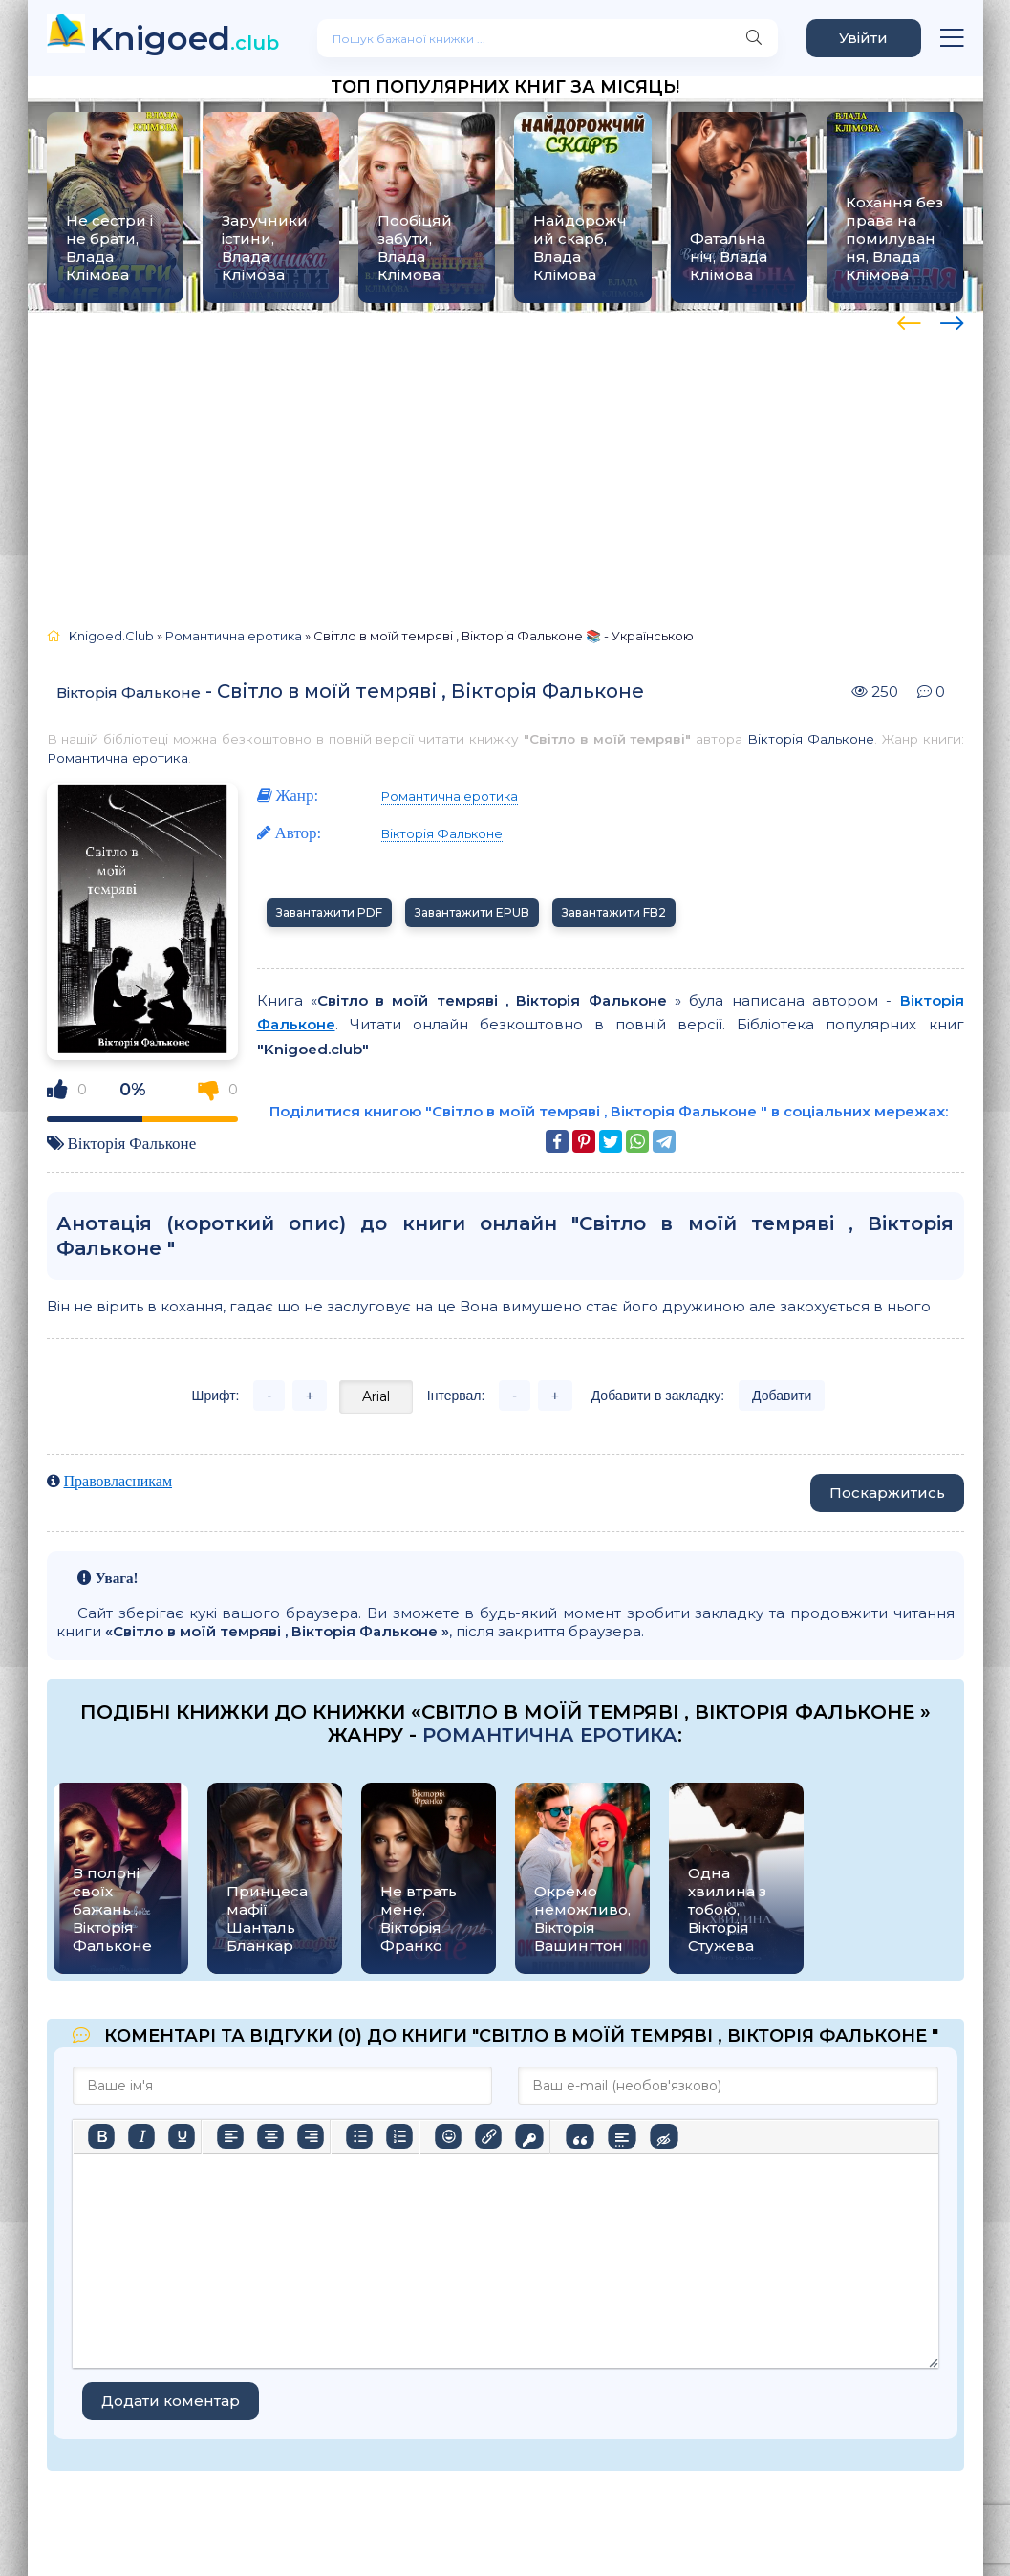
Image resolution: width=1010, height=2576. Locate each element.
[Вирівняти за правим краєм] (310, 2136)
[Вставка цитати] (579, 2136)
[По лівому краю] (230, 2136)
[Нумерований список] (399, 2136)
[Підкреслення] (181, 2136)
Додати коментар (170, 2401)
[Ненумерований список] (359, 2136)
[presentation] (909, 320)
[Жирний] (101, 2136)
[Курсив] (141, 2136)
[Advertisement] (505, 461)
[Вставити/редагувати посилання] (488, 2136)
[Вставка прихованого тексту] (663, 2136)
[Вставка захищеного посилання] (529, 2136)
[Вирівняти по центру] (270, 2136)
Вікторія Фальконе (128, 692)
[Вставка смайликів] (448, 2136)
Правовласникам (118, 1481)
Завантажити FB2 (614, 912)
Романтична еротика (117, 758)
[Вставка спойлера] (621, 2136)
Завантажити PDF (329, 912)
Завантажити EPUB (472, 912)
